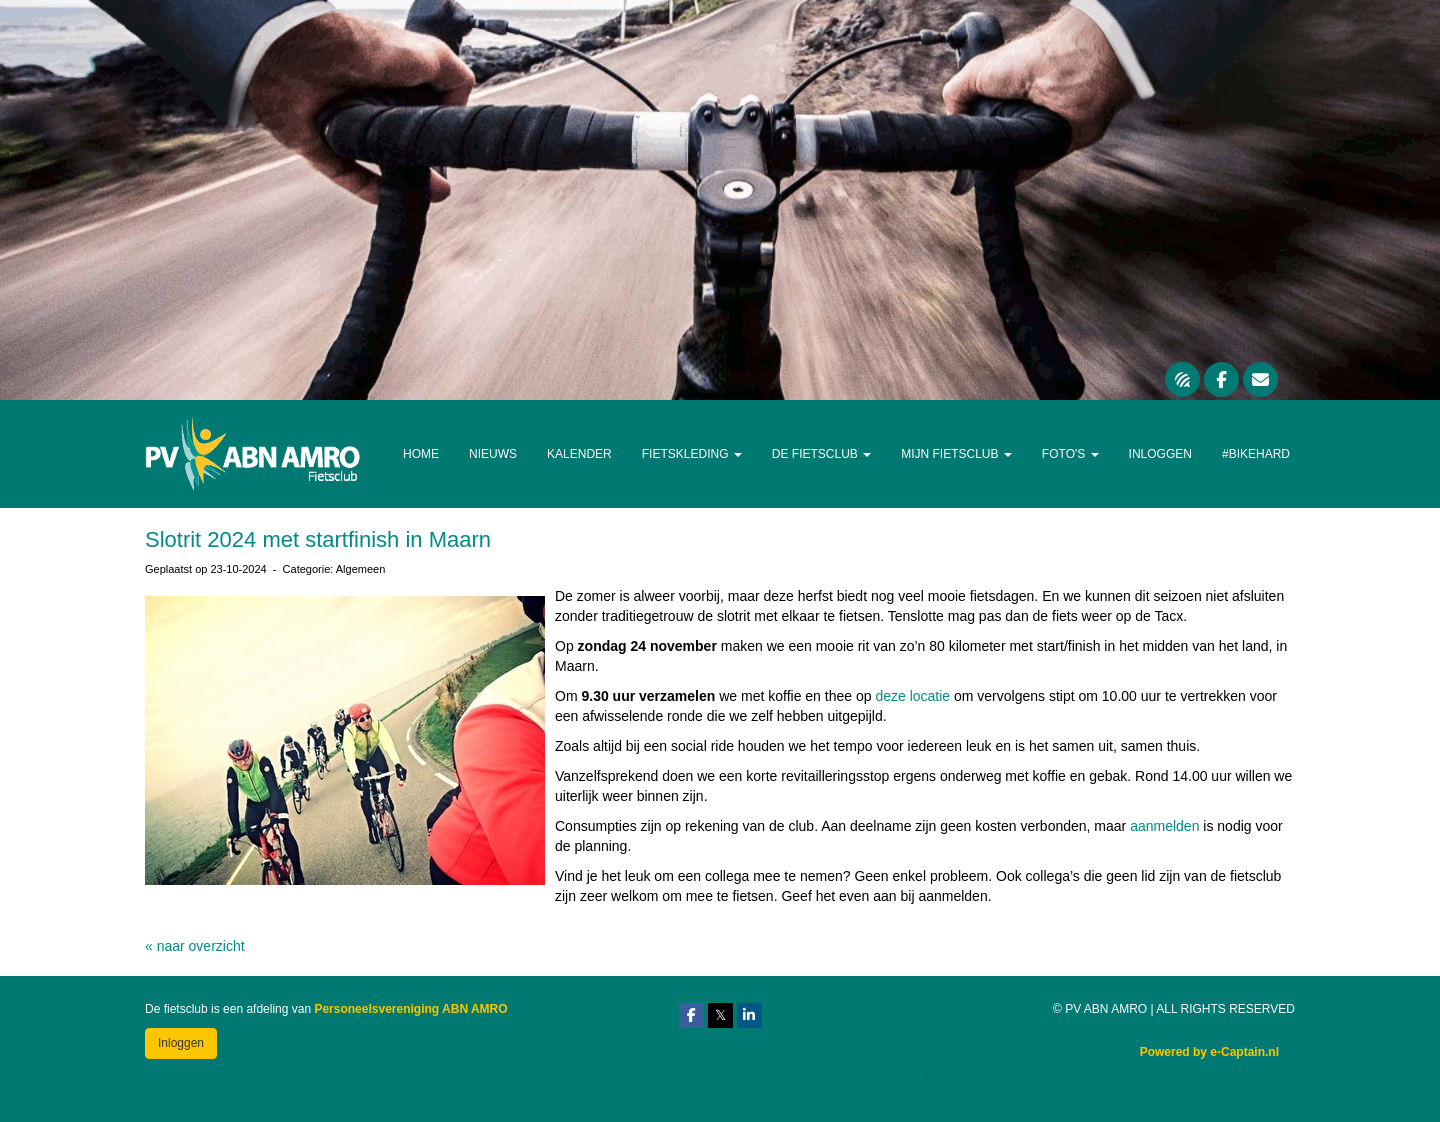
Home (421, 454)
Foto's (1070, 454)
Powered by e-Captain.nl (1209, 1052)
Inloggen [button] (181, 1043)
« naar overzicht (195, 946)
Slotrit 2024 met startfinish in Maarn (318, 539)
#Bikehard (1256, 454)
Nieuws (493, 454)
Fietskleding (692, 454)
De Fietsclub (821, 454)
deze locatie (912, 696)
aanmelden (1166, 826)
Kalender (579, 454)
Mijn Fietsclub (956, 454)
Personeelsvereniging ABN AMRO (410, 1009)
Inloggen (1160, 454)
